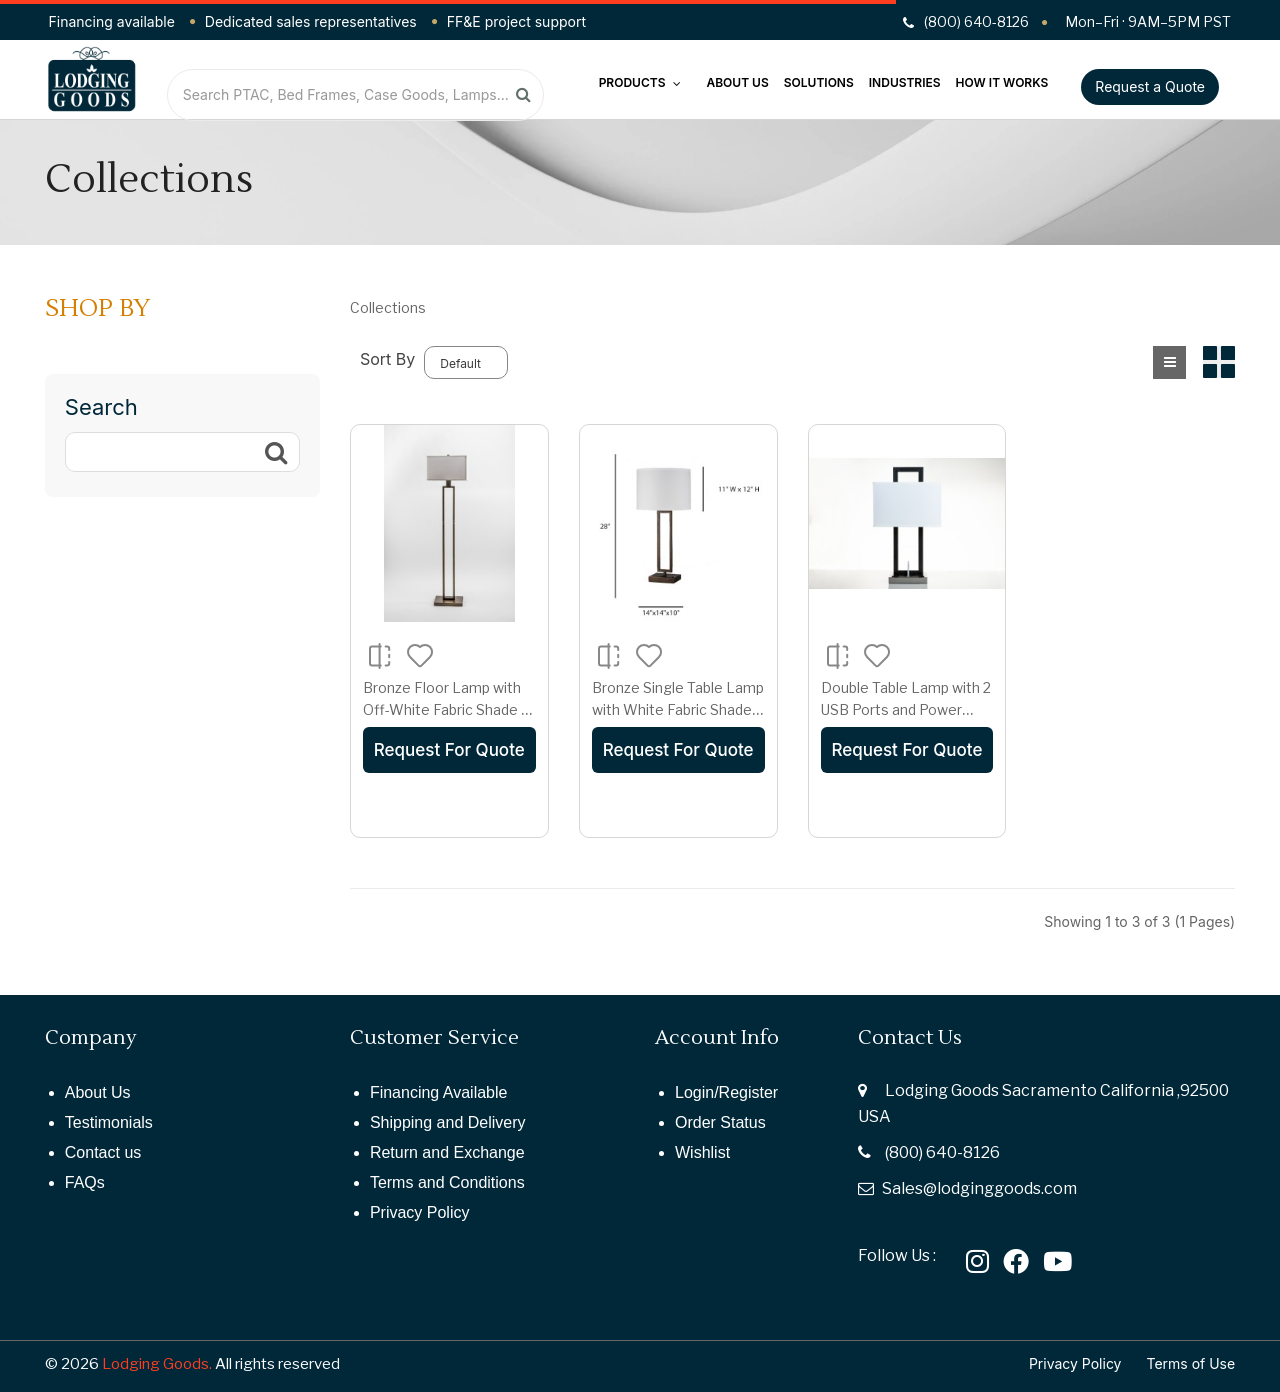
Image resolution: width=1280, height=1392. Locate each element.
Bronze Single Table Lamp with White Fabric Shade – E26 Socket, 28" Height (678, 709)
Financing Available (439, 1092)
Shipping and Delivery (448, 1122)
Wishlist (702, 1152)
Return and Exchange (447, 1152)
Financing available (112, 21)
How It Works (1002, 82)
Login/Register (726, 1092)
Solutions (819, 82)
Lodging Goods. (157, 1364)
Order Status (720, 1122)
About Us (737, 82)
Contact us (103, 1152)
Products (640, 82)
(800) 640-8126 (942, 1152)
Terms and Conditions (447, 1182)
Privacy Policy (420, 1212)
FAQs (85, 1182)
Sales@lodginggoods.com (979, 1188)
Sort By (387, 359)
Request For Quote (449, 750)
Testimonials (109, 1122)
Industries (905, 82)
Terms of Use (1191, 1363)
